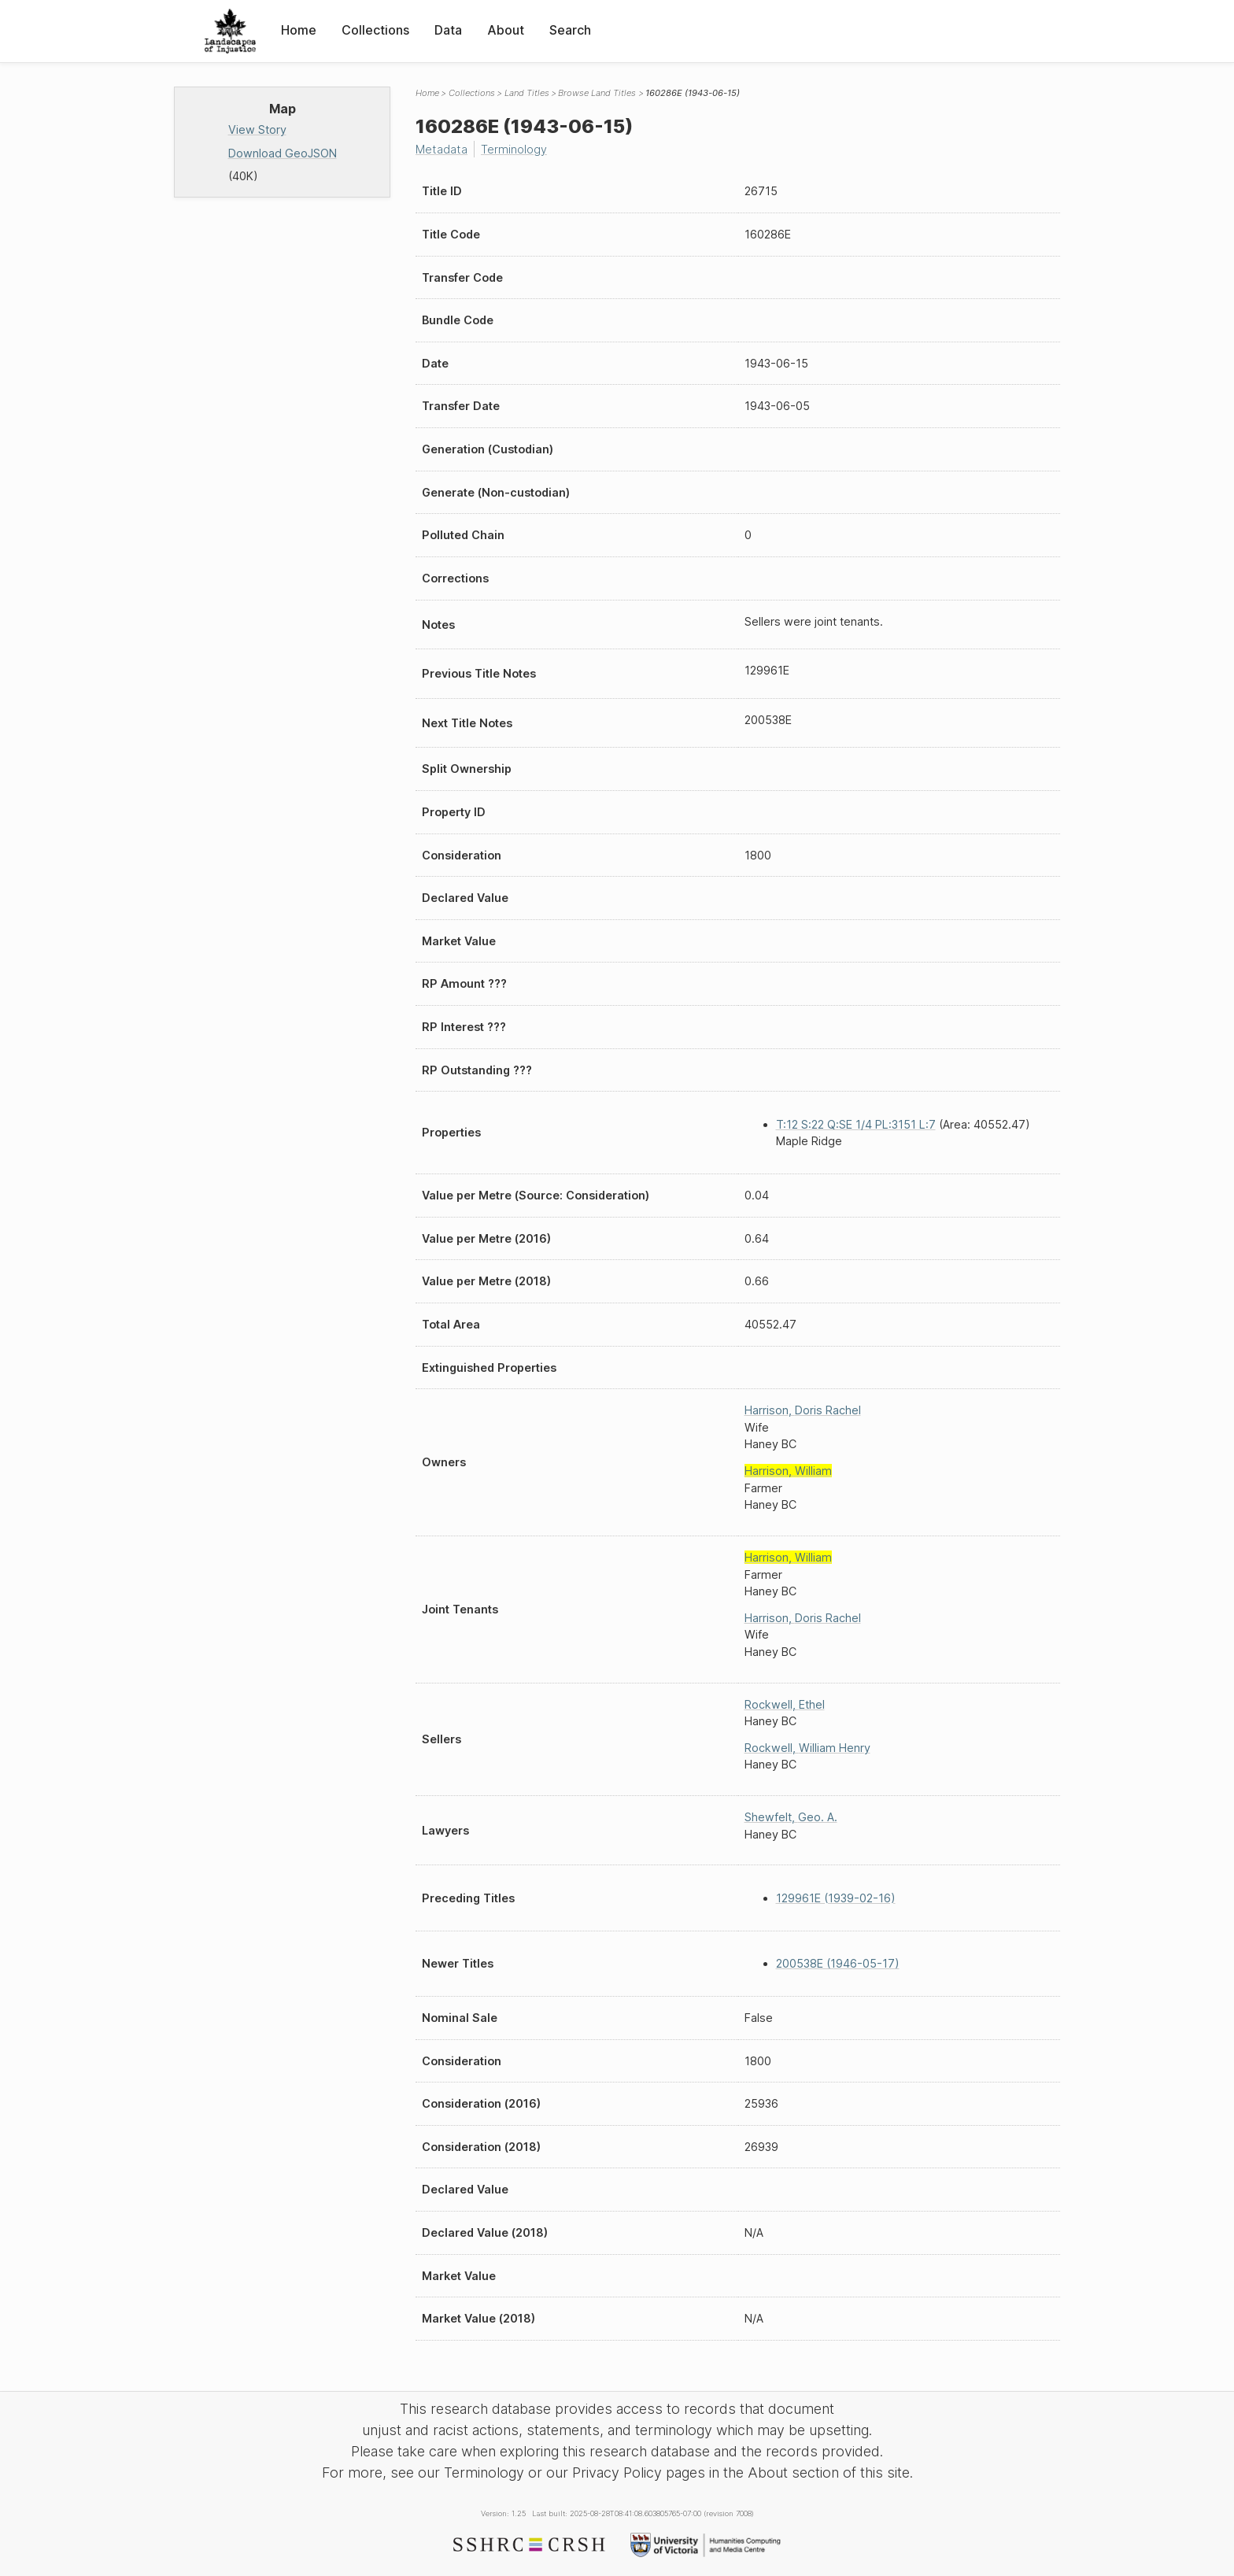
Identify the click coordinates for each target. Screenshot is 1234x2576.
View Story (257, 129)
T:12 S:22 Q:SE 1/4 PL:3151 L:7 (856, 1124)
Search (570, 30)
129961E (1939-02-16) (836, 1898)
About (505, 30)
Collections (375, 30)
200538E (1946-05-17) (838, 1963)
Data (448, 30)
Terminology (514, 149)
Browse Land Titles (597, 92)
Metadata (441, 149)
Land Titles (526, 92)
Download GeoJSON (282, 153)
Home (298, 30)
